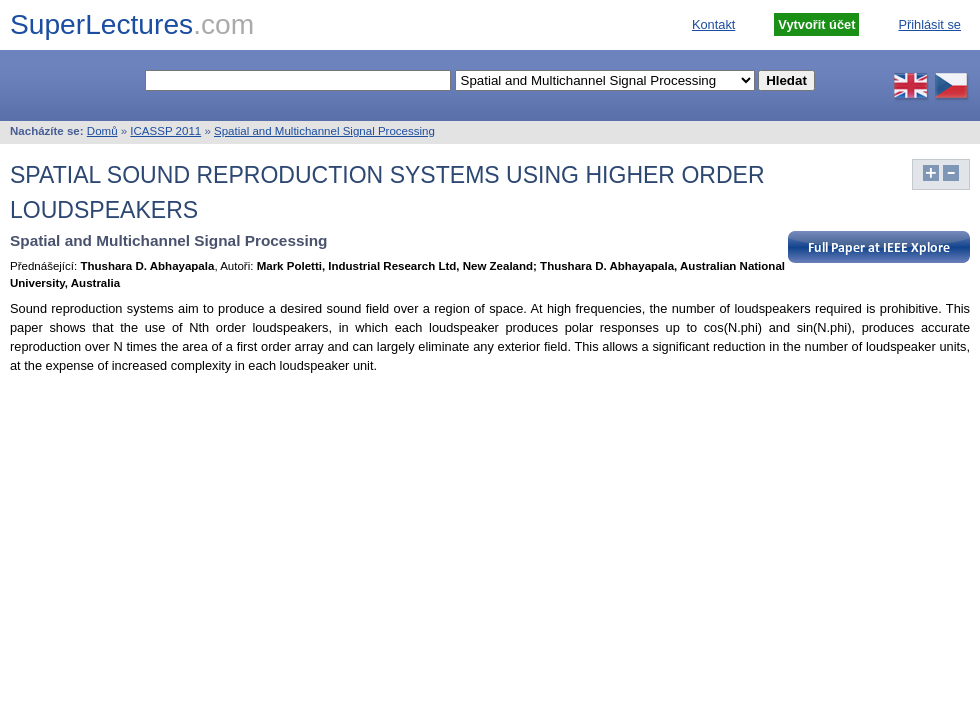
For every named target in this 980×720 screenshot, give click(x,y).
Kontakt (713, 24)
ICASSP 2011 (165, 131)
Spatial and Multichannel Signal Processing (324, 131)
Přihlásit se (929, 24)
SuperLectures (132, 24)
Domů (102, 131)
